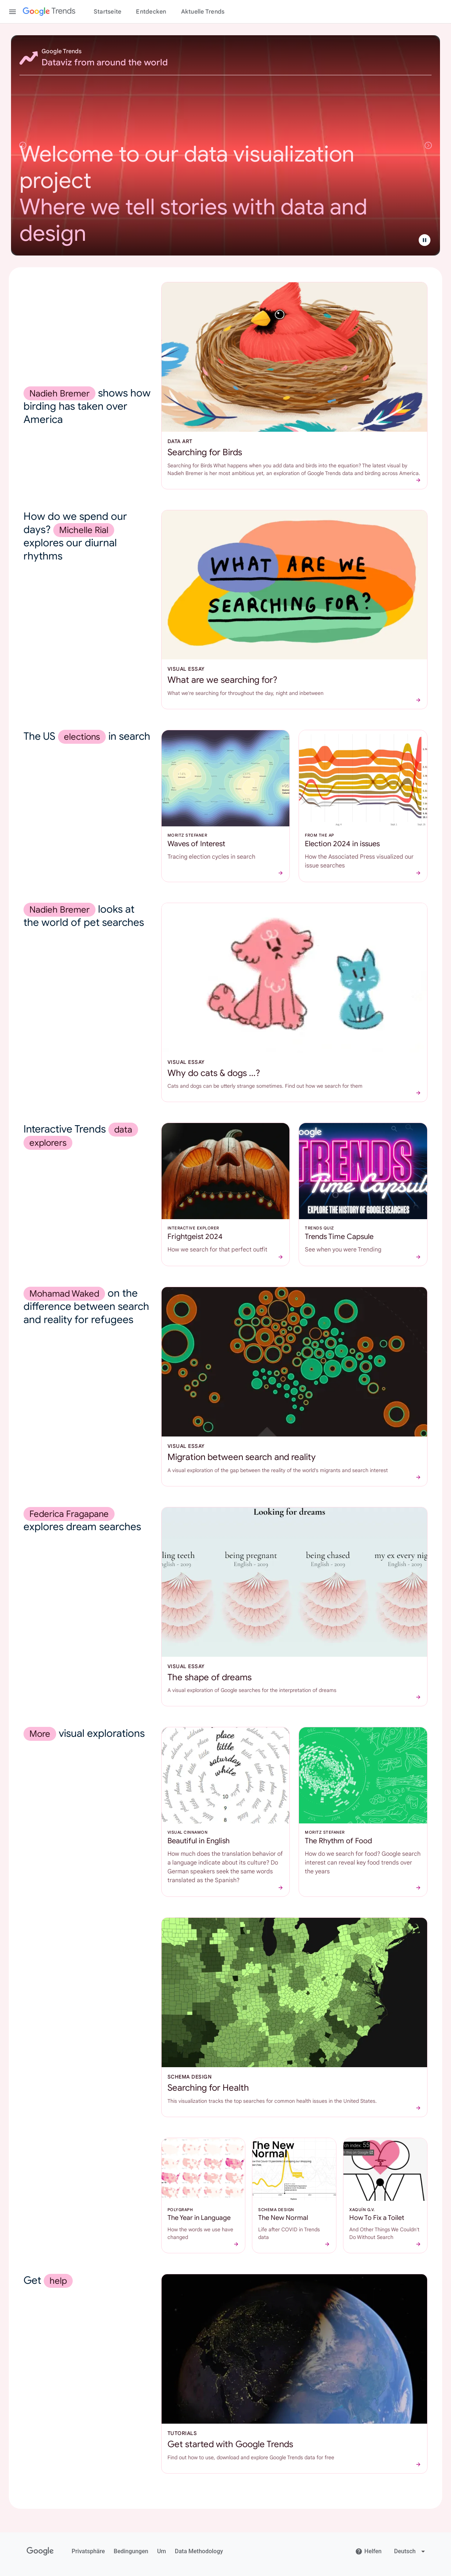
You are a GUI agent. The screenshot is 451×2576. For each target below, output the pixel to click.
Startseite (108, 11)
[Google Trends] (49, 12)
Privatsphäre (88, 2551)
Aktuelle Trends (203, 11)
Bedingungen (131, 2551)
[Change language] (410, 2551)
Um (161, 2551)
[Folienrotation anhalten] (424, 240)
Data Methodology (199, 2551)
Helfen (368, 2551)
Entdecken (151, 11)
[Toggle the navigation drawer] (12, 12)
